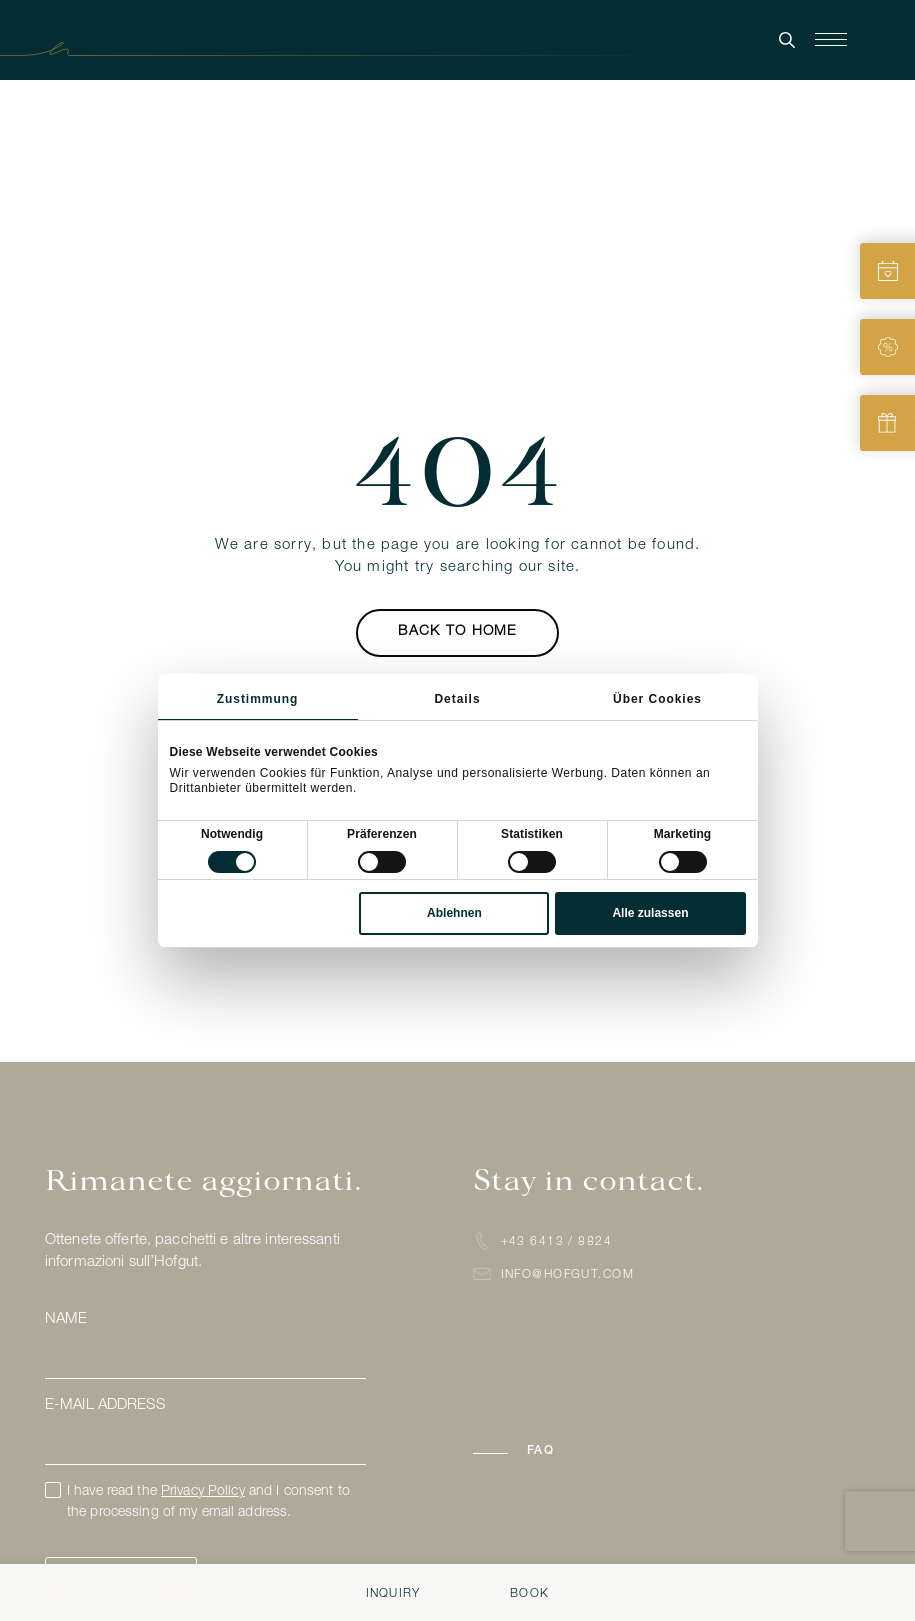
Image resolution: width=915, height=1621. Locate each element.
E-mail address (105, 1405)
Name (66, 1319)
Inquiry (393, 1594)
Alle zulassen (650, 913)
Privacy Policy (203, 1492)
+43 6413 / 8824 (557, 1242)
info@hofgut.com (568, 1275)
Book (529, 1594)
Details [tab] (457, 699)
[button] (547, 1451)
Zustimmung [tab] (258, 699)
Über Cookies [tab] (657, 699)
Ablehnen (454, 913)
